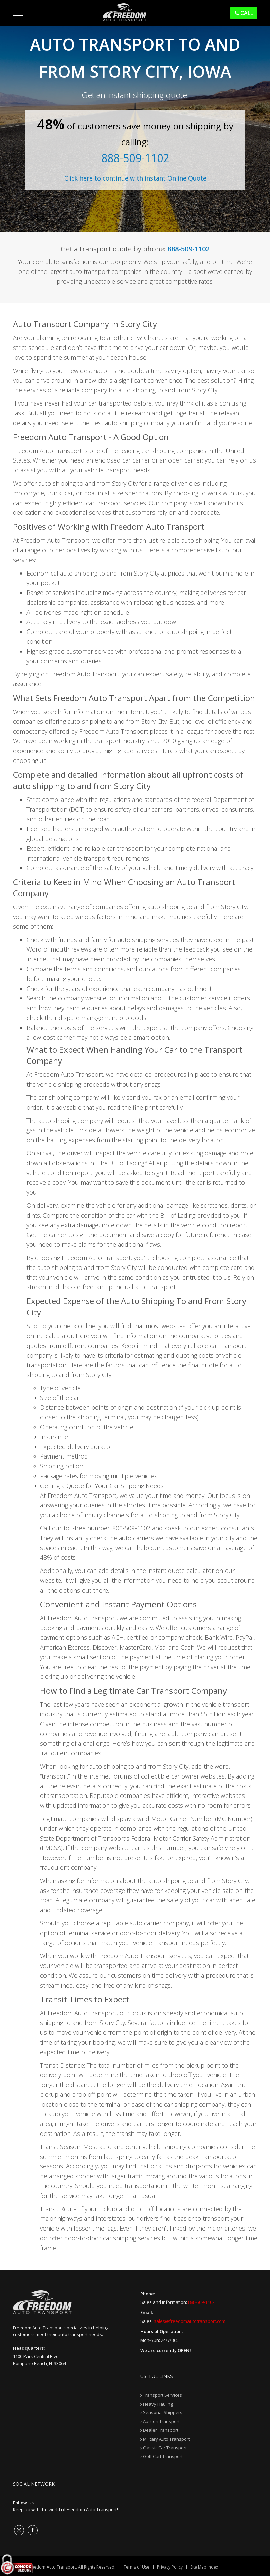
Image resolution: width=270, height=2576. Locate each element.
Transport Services (162, 2395)
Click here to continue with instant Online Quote (135, 178)
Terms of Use (136, 2567)
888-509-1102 (135, 158)
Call (244, 13)
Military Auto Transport (166, 2439)
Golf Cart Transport (163, 2456)
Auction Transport (161, 2421)
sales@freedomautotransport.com (190, 2321)
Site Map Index (204, 2567)
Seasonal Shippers (162, 2412)
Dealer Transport (160, 2430)
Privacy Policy (170, 2567)
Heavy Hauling (158, 2404)
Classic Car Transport (165, 2448)
